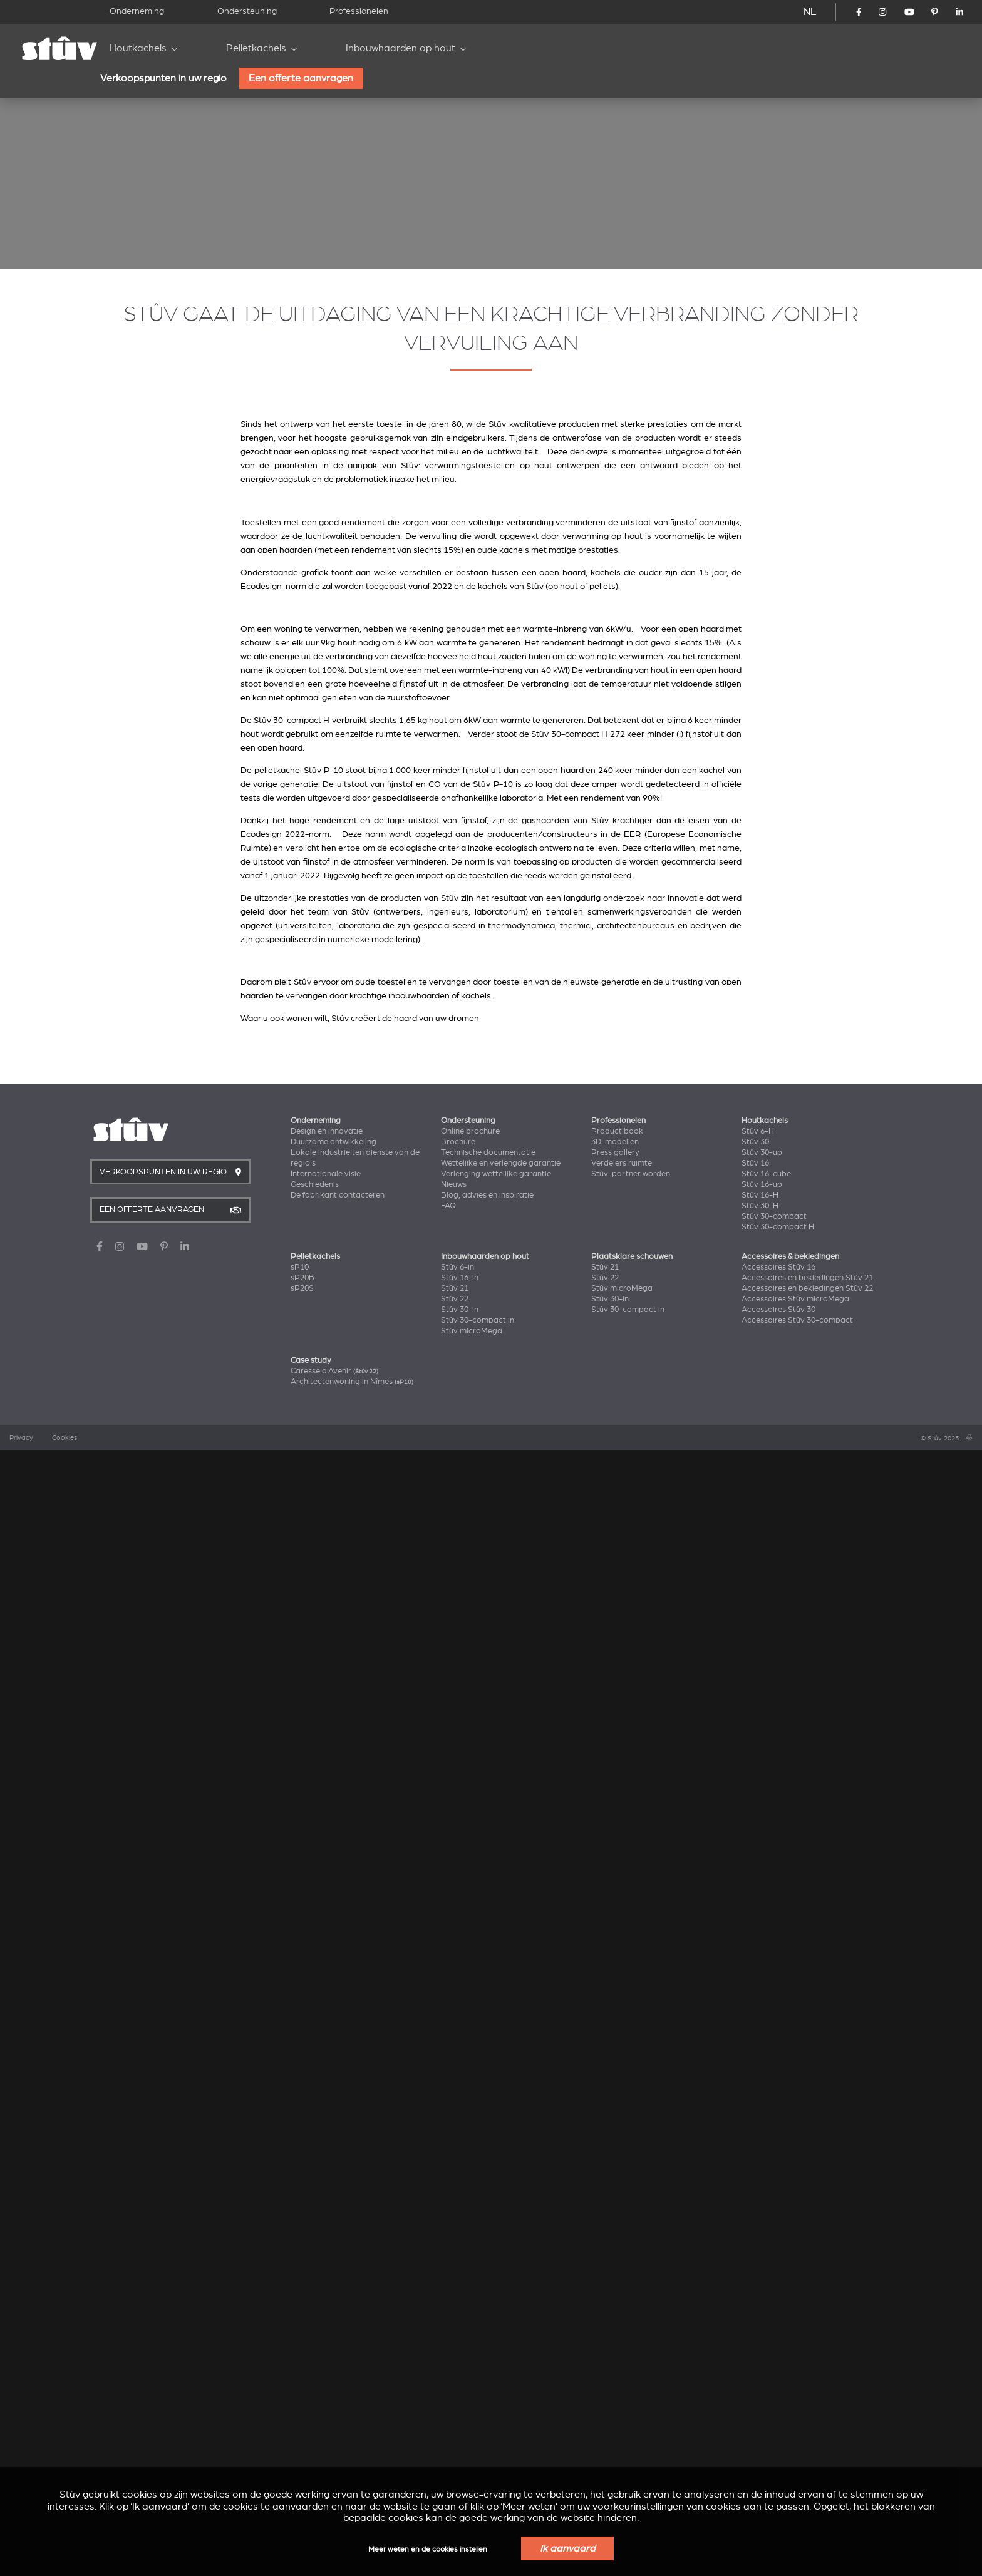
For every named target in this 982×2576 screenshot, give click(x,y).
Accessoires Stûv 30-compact (797, 2444)
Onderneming (137, 11)
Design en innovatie (327, 2254)
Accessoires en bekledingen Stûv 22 (807, 2412)
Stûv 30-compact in (477, 2444)
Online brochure (470, 2254)
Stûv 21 (454, 2412)
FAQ (448, 2329)
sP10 (300, 2390)
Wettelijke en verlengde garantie (501, 2286)
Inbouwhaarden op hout (400, 48)
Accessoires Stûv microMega (795, 2422)
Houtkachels (138, 48)
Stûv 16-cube (766, 2297)
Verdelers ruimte (621, 2286)
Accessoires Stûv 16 (778, 2390)
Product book (617, 2254)
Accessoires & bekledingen (790, 2380)
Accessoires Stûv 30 (778, 2433)
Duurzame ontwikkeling (333, 2265)
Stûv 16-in (459, 2401)
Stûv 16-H (760, 2318)
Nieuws (454, 2308)
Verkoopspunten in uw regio (163, 78)
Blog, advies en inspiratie (487, 2318)
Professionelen (358, 11)
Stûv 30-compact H (778, 2350)
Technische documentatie (488, 2276)
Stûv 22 (454, 2422)
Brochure (458, 2265)
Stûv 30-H (760, 2329)
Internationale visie (326, 2297)
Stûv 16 (755, 2286)
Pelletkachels (256, 48)
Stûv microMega (471, 2454)
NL (810, 12)
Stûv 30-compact (774, 2340)
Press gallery (615, 2276)
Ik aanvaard (567, 2548)
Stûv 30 (755, 2265)
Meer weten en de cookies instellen (427, 2549)
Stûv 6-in (457, 2390)
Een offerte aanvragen (301, 78)
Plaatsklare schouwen (632, 2380)
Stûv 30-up (762, 2276)
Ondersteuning (247, 11)
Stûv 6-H (758, 2254)
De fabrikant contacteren (338, 2318)
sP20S (302, 2412)
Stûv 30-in (459, 2433)
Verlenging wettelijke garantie (496, 2297)
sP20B (302, 2401)
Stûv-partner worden (630, 2297)
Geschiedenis (315, 2308)
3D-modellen (615, 2265)
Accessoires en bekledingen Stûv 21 (807, 2401)
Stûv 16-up (762, 2308)
